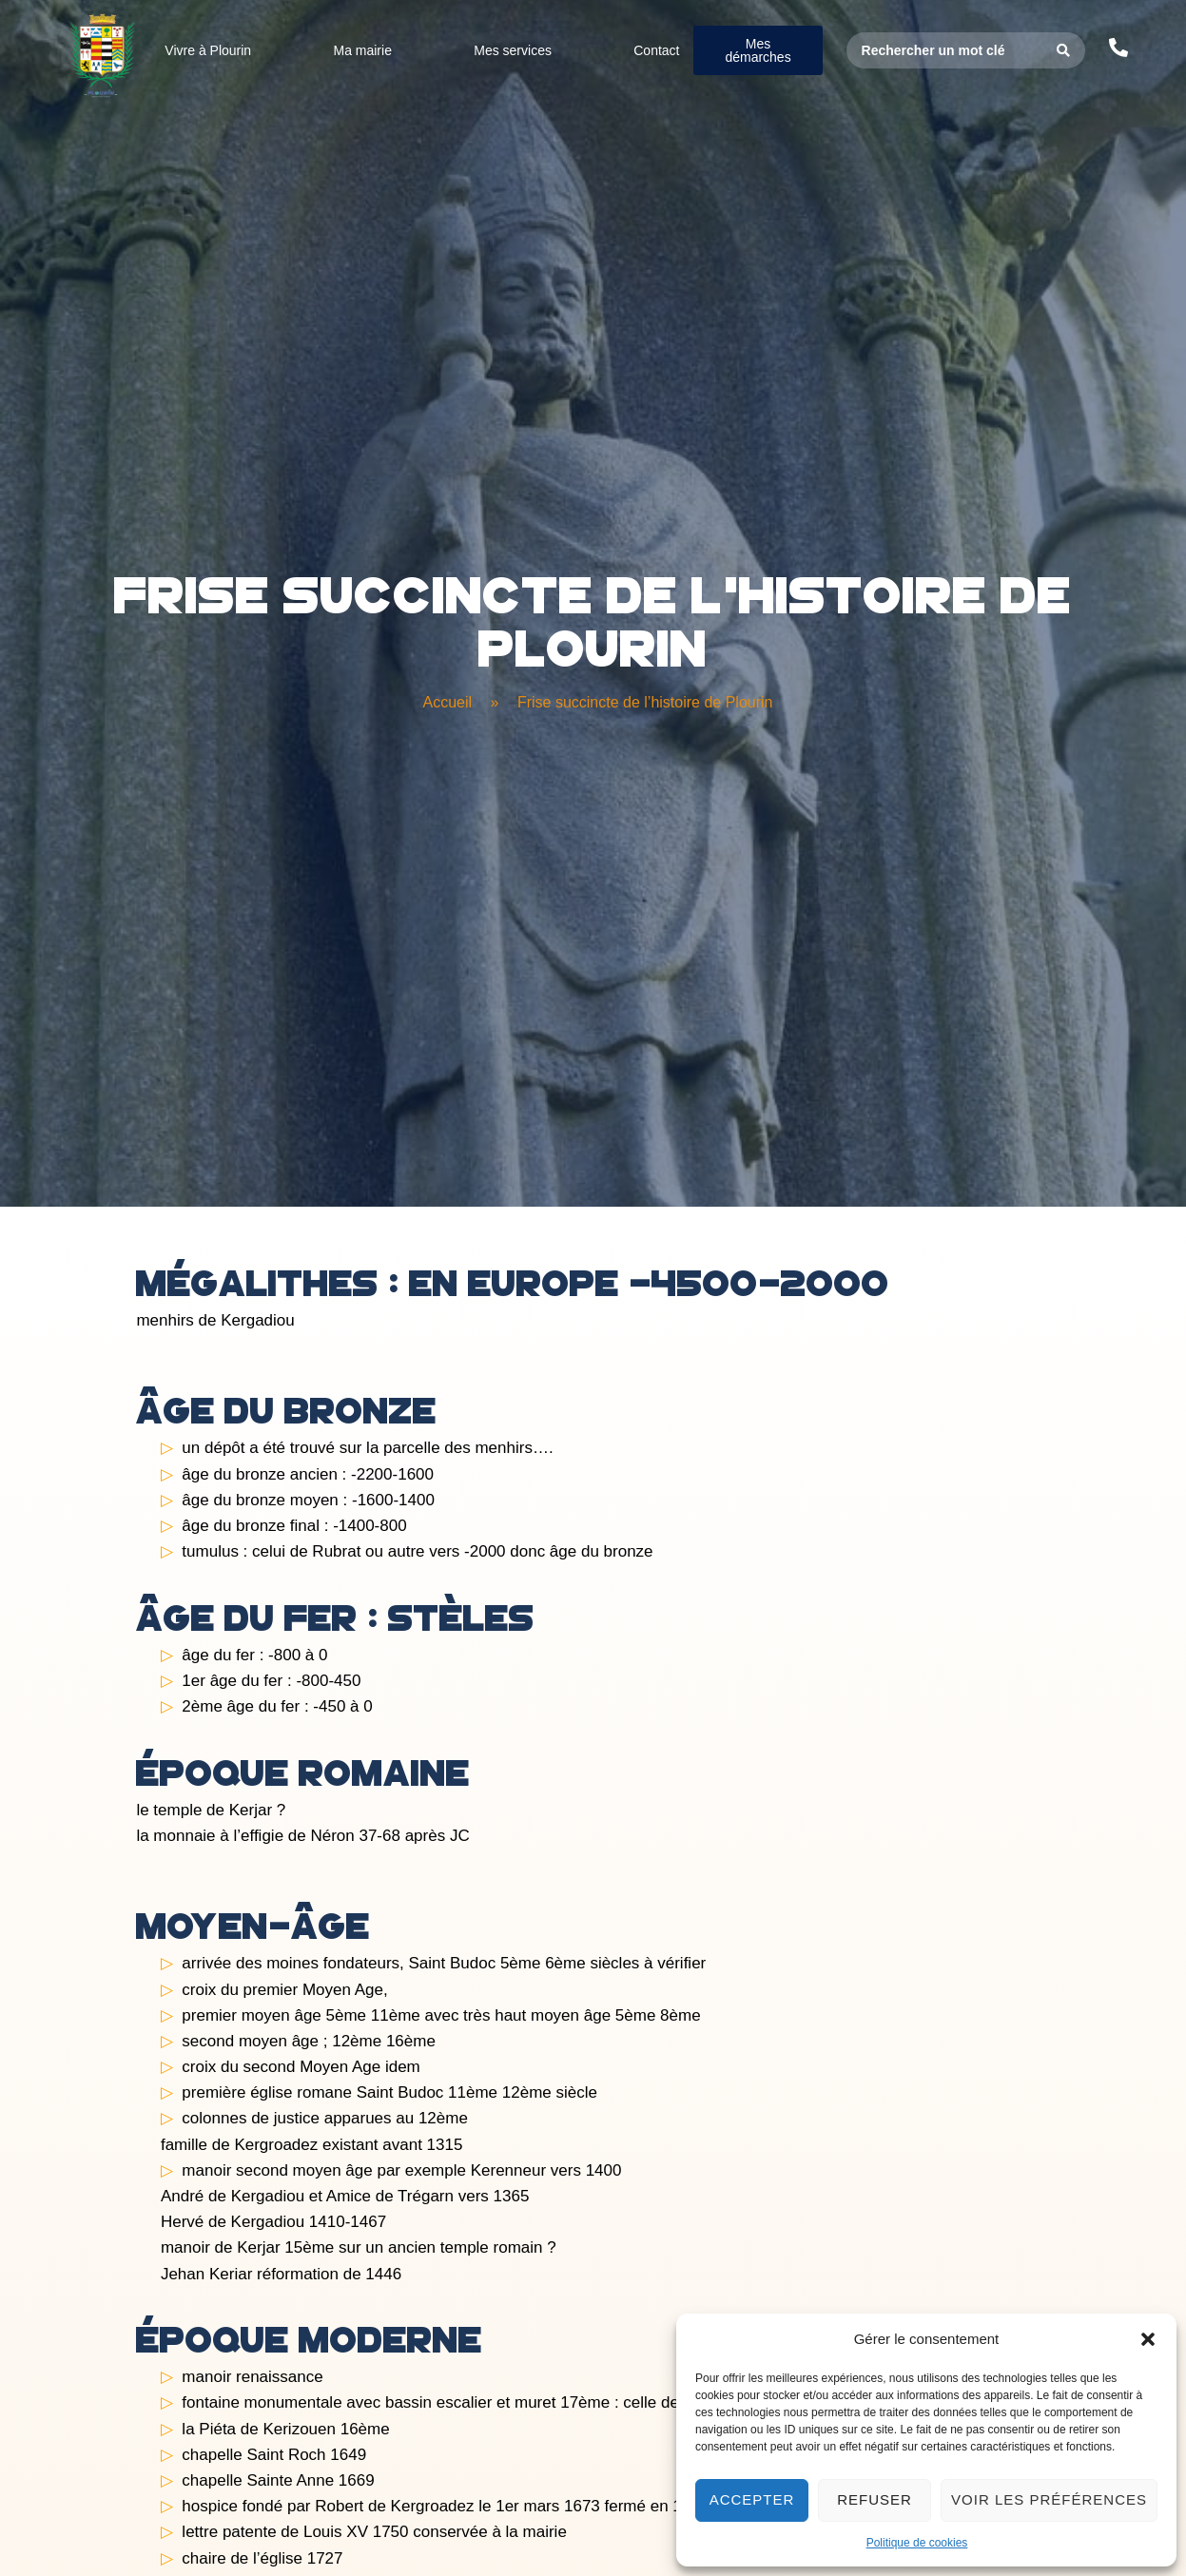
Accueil (448, 702)
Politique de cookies (917, 2542)
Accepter (752, 2499)
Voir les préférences (1049, 2499)
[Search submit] (1063, 50)
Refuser (874, 2499)
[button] (1147, 2339)
